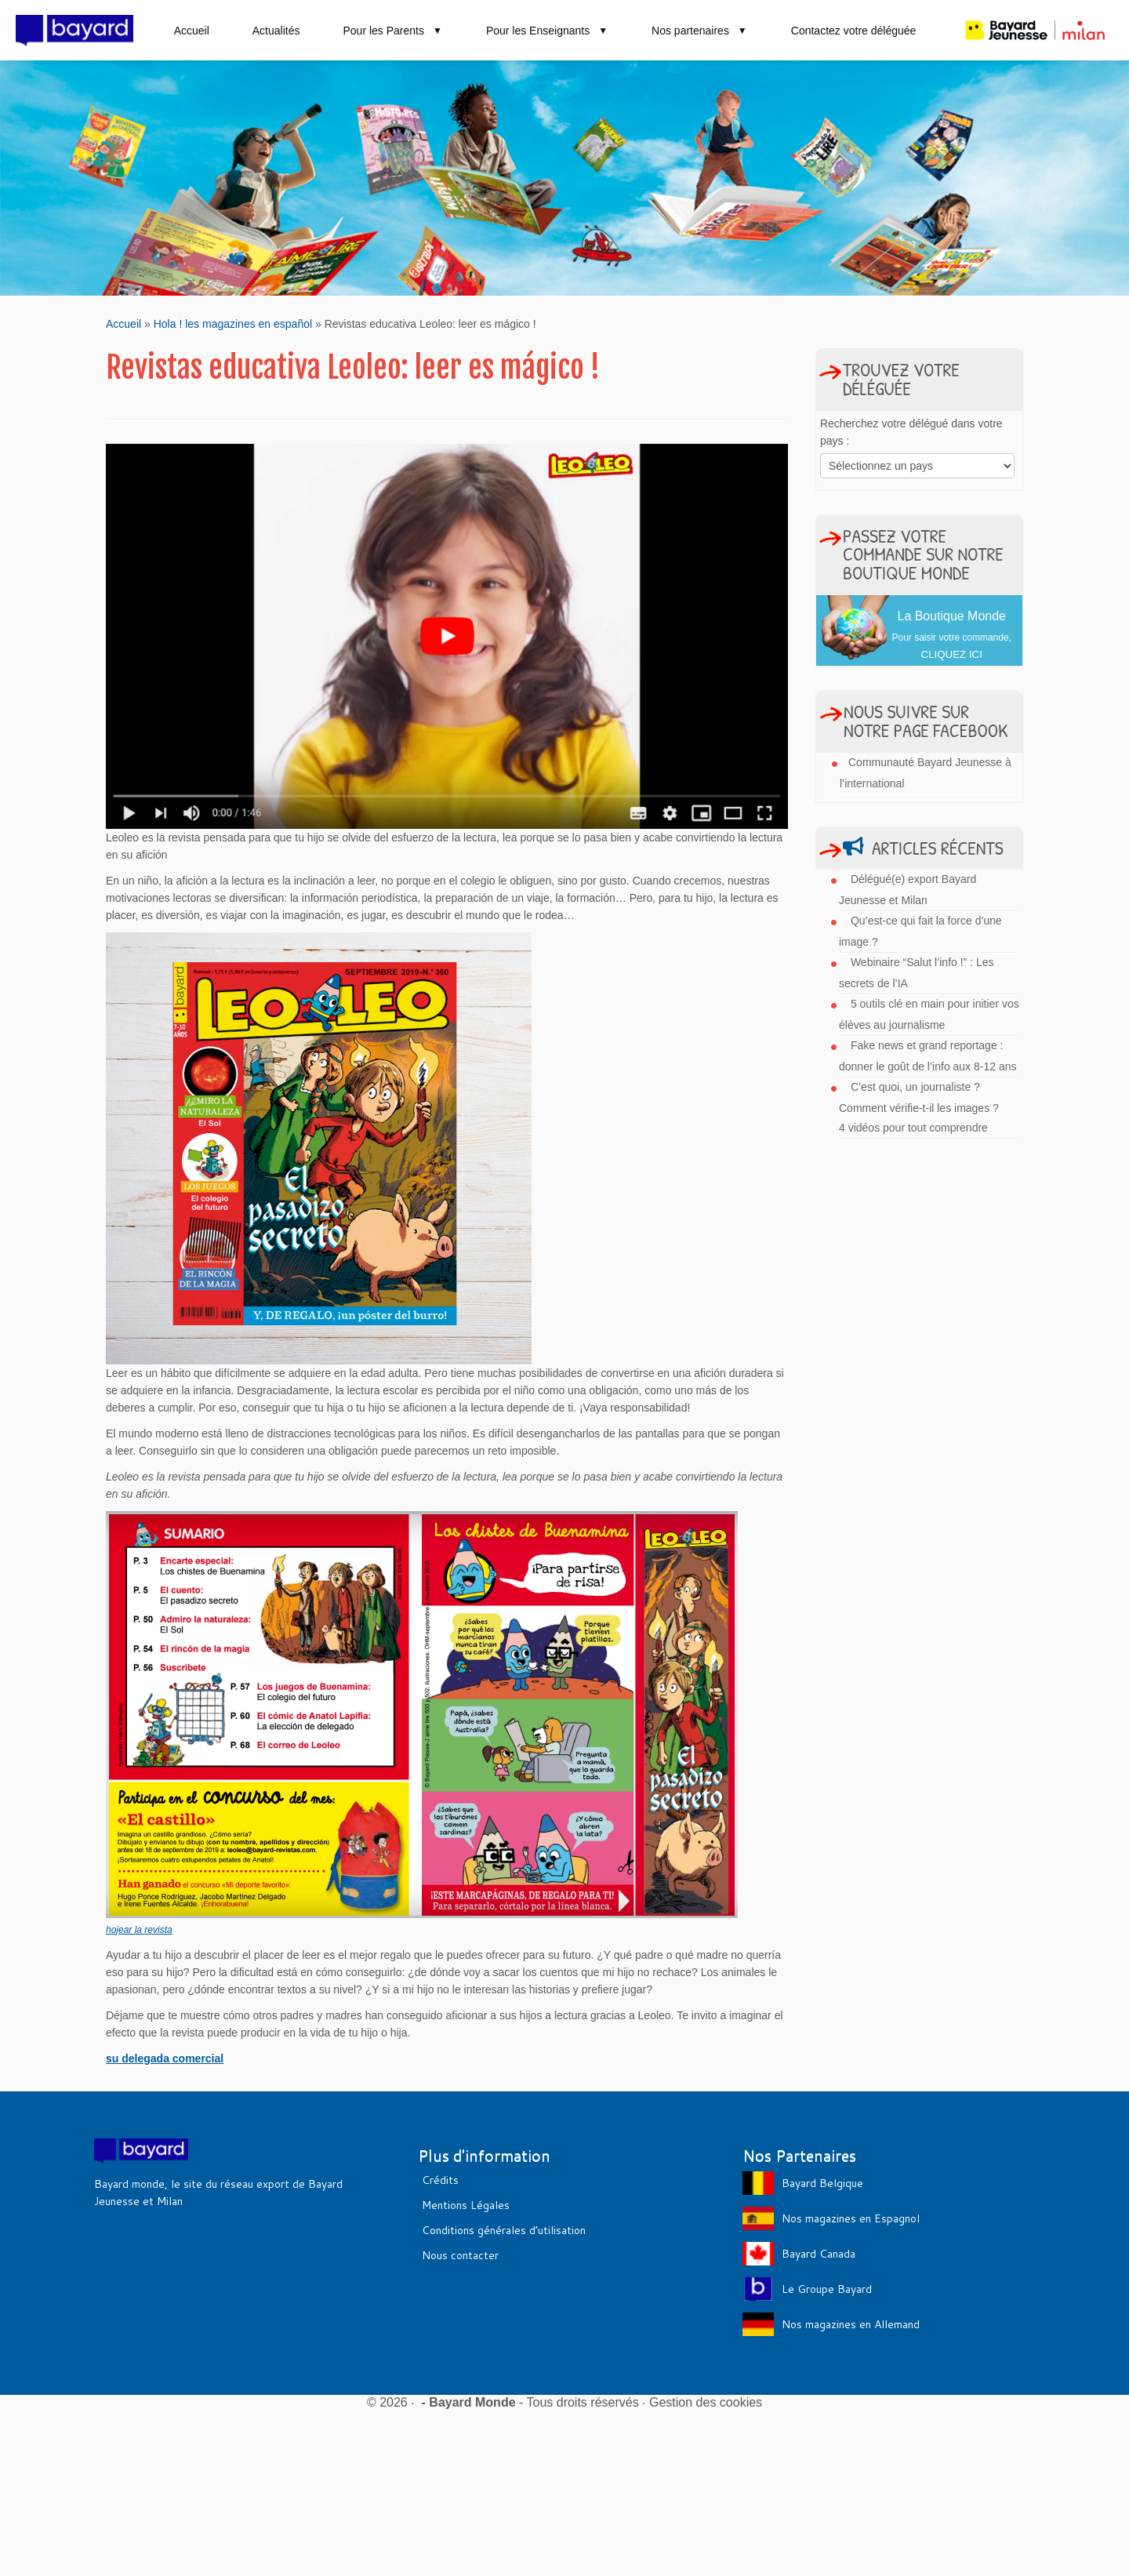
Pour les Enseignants (547, 30)
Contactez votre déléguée (854, 30)
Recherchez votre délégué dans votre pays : (911, 432)
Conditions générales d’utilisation (504, 2230)
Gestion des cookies (705, 2402)
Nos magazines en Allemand (851, 2324)
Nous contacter (460, 2255)
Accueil (191, 30)
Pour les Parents (392, 30)
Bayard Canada (818, 2254)
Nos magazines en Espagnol (851, 2218)
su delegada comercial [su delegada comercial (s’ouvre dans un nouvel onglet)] (164, 2058)
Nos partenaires (700, 30)
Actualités (276, 30)
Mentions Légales (466, 2205)
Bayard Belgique (822, 2183)
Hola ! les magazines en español (233, 324)
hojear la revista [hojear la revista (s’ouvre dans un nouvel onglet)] (139, 1929)
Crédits (440, 2180)
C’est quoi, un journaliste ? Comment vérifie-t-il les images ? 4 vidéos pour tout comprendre (919, 1107)
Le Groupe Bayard (827, 2289)
